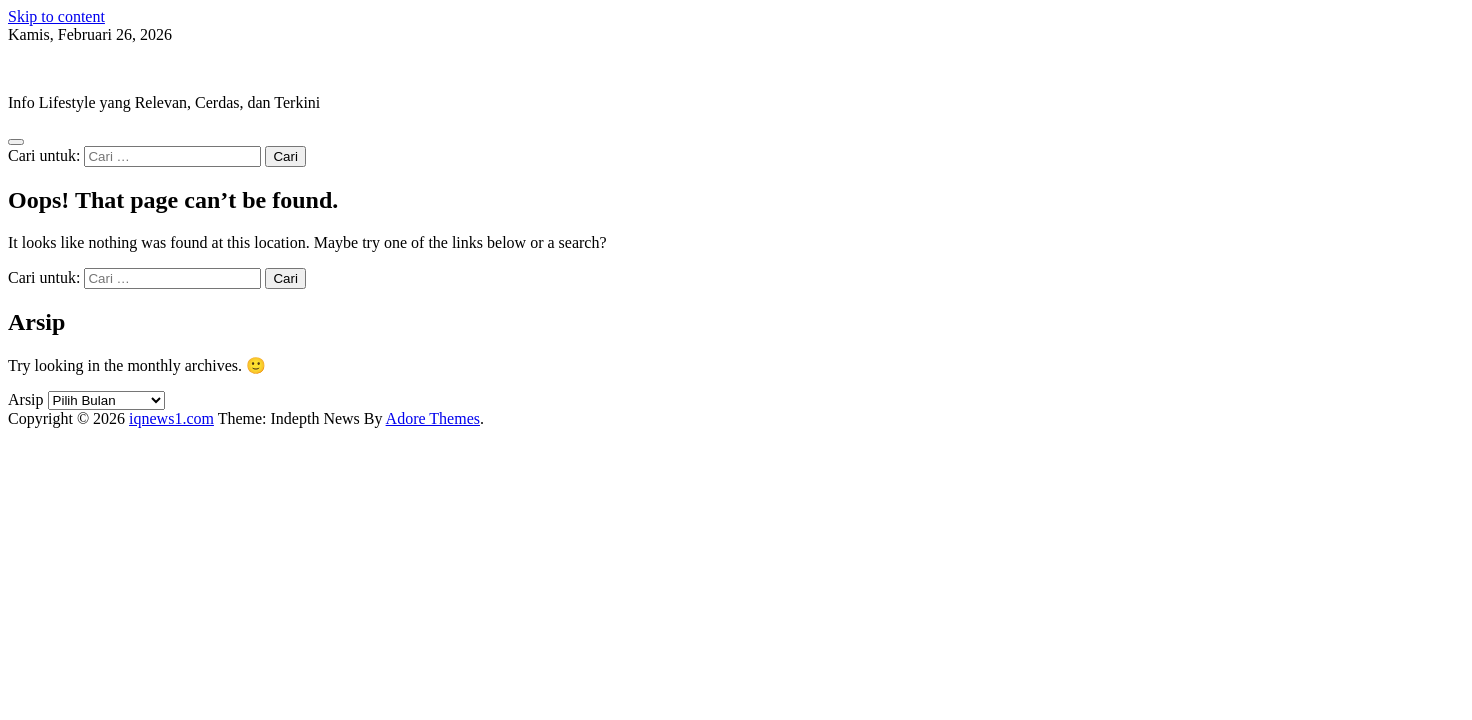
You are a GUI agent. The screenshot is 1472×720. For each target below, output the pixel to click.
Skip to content (56, 16)
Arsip (26, 399)
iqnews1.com (50, 68)
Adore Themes (433, 418)
